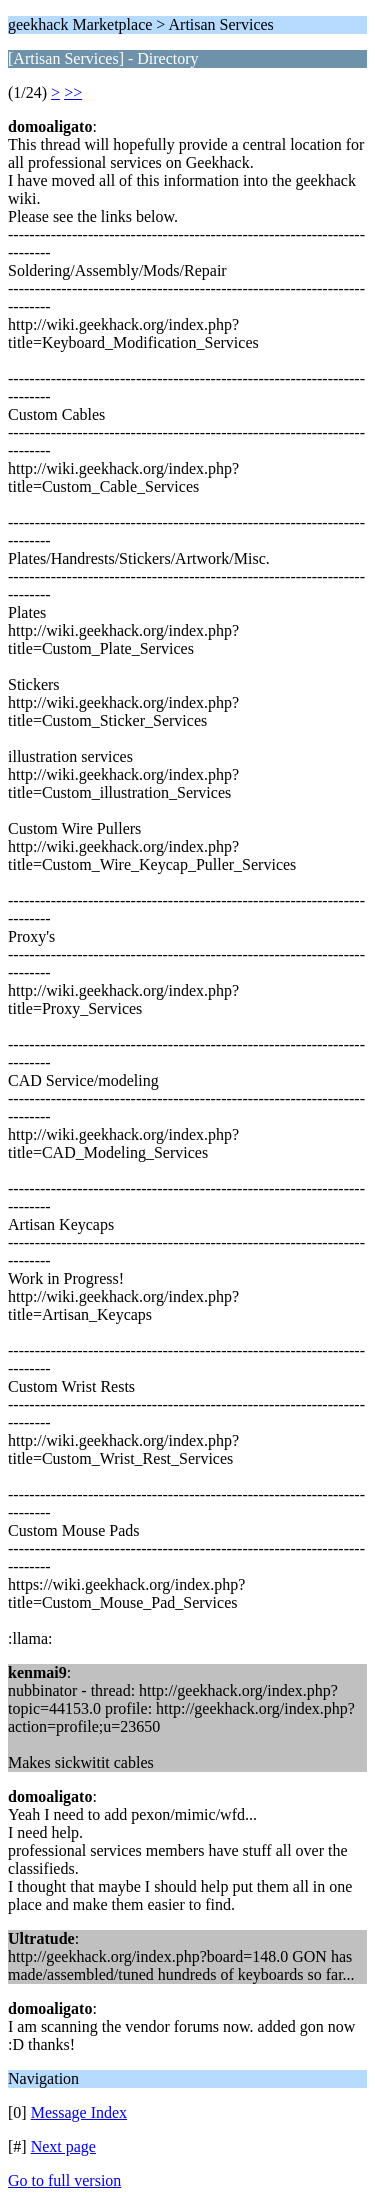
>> (73, 92)
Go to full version (64, 2180)
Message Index (79, 2112)
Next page (63, 2146)
